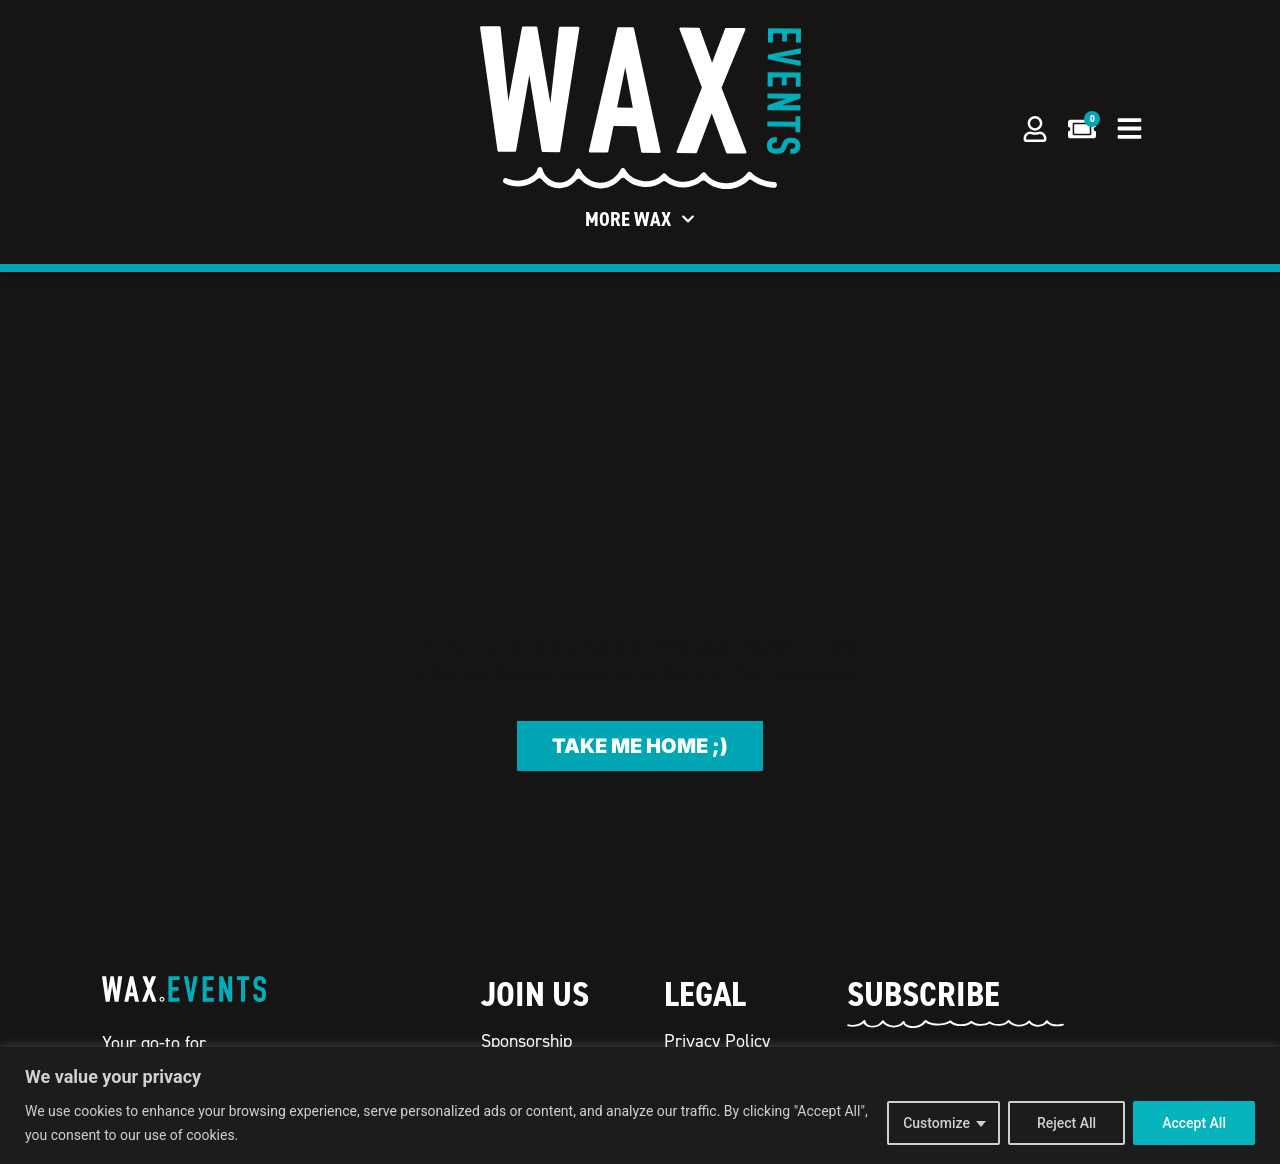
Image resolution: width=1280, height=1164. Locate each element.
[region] (640, 1105)
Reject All (1066, 1123)
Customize (936, 1123)
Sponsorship (526, 1041)
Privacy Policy (717, 1041)
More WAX (640, 219)
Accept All (1194, 1123)
